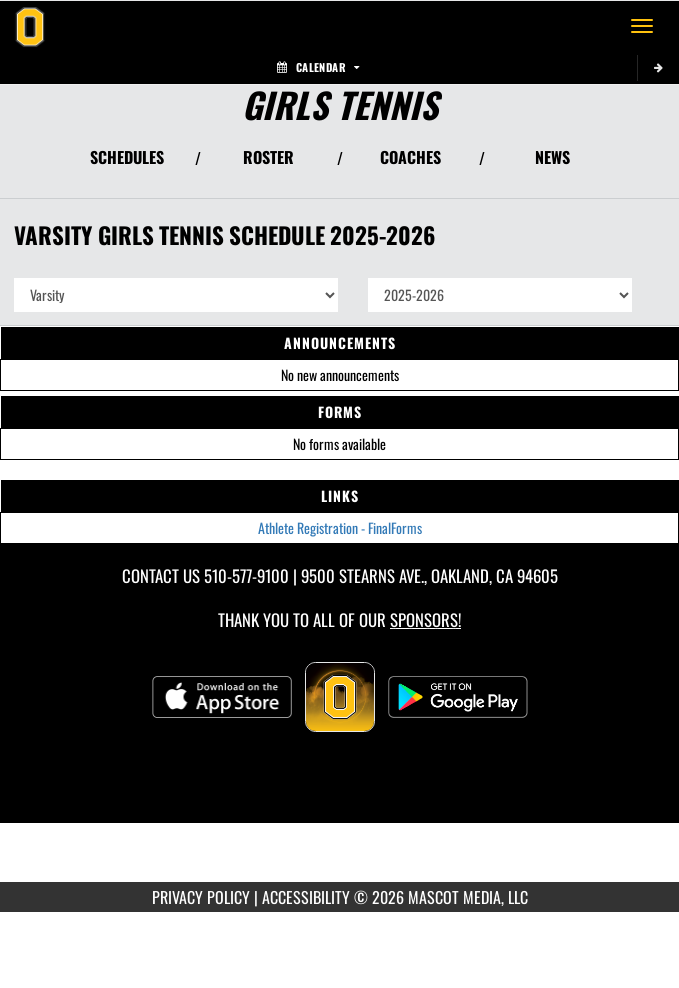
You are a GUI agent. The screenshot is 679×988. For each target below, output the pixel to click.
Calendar (318, 67)
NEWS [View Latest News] (552, 157)
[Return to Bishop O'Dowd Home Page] (30, 26)
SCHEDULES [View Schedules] (127, 157)
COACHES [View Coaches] (410, 157)
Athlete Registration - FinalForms (340, 527)
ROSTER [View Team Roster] (268, 157)
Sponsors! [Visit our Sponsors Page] (425, 619)
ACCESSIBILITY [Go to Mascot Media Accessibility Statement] (306, 897)
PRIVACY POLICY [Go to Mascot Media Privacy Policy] (201, 897)
